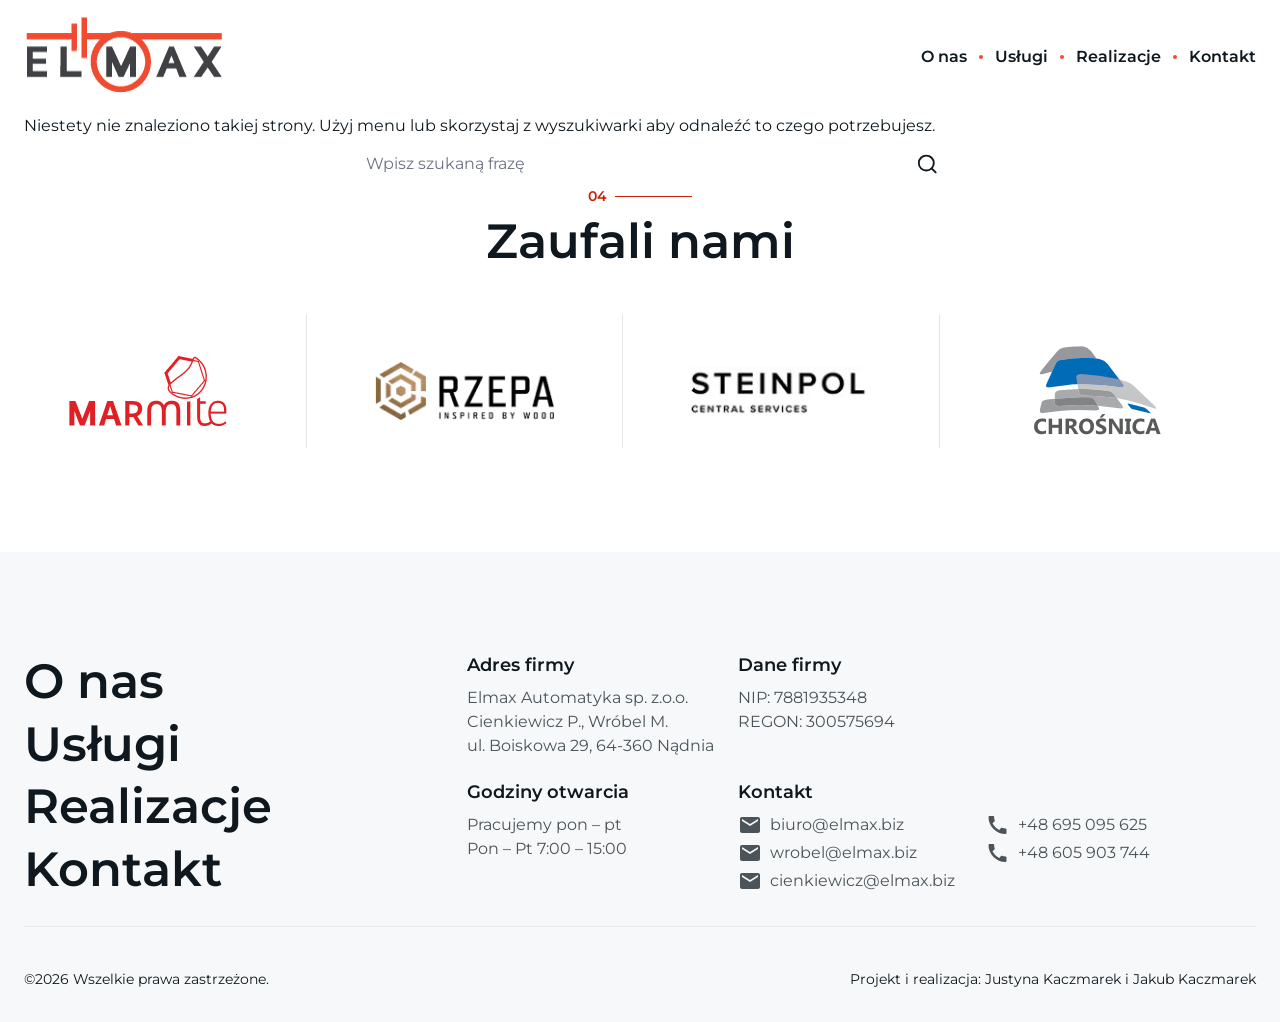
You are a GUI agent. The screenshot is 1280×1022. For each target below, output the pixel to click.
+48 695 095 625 (1066, 825)
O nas (94, 681)
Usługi (102, 744)
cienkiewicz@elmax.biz (846, 881)
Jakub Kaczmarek (1194, 979)
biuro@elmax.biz (821, 825)
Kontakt (123, 869)
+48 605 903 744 (1067, 853)
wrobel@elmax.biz (827, 853)
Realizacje (148, 806)
